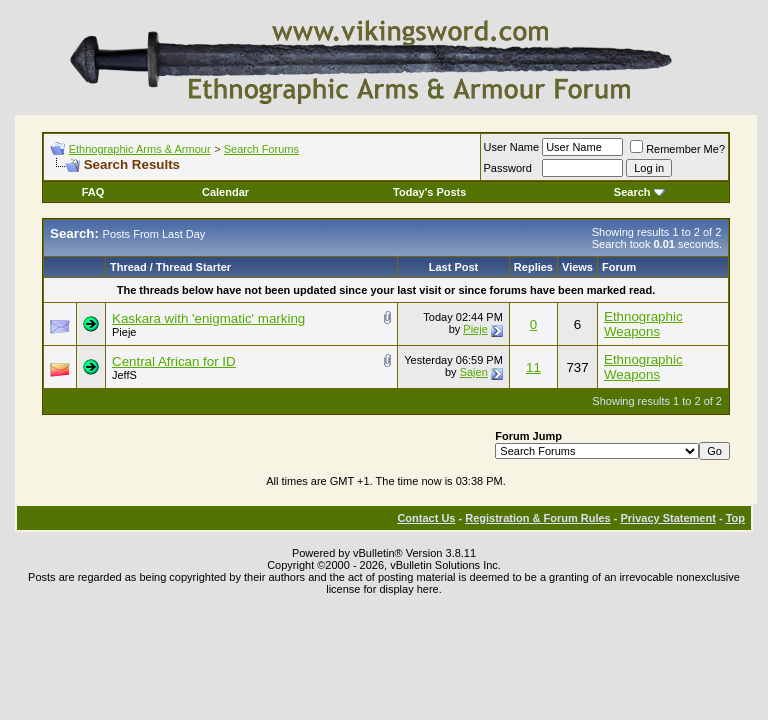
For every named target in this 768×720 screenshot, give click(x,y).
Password (508, 168)
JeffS (124, 375)
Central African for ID (174, 361)
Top (735, 518)
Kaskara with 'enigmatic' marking (208, 318)
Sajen (474, 372)
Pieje (124, 332)
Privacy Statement (667, 518)
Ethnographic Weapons (643, 324)
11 (533, 367)
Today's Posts (429, 192)
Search (639, 192)
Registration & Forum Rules (537, 518)
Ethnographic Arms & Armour (140, 149)
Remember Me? (677, 149)
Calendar (225, 192)
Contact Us (426, 518)
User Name (512, 147)
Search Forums (261, 149)
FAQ (93, 192)
